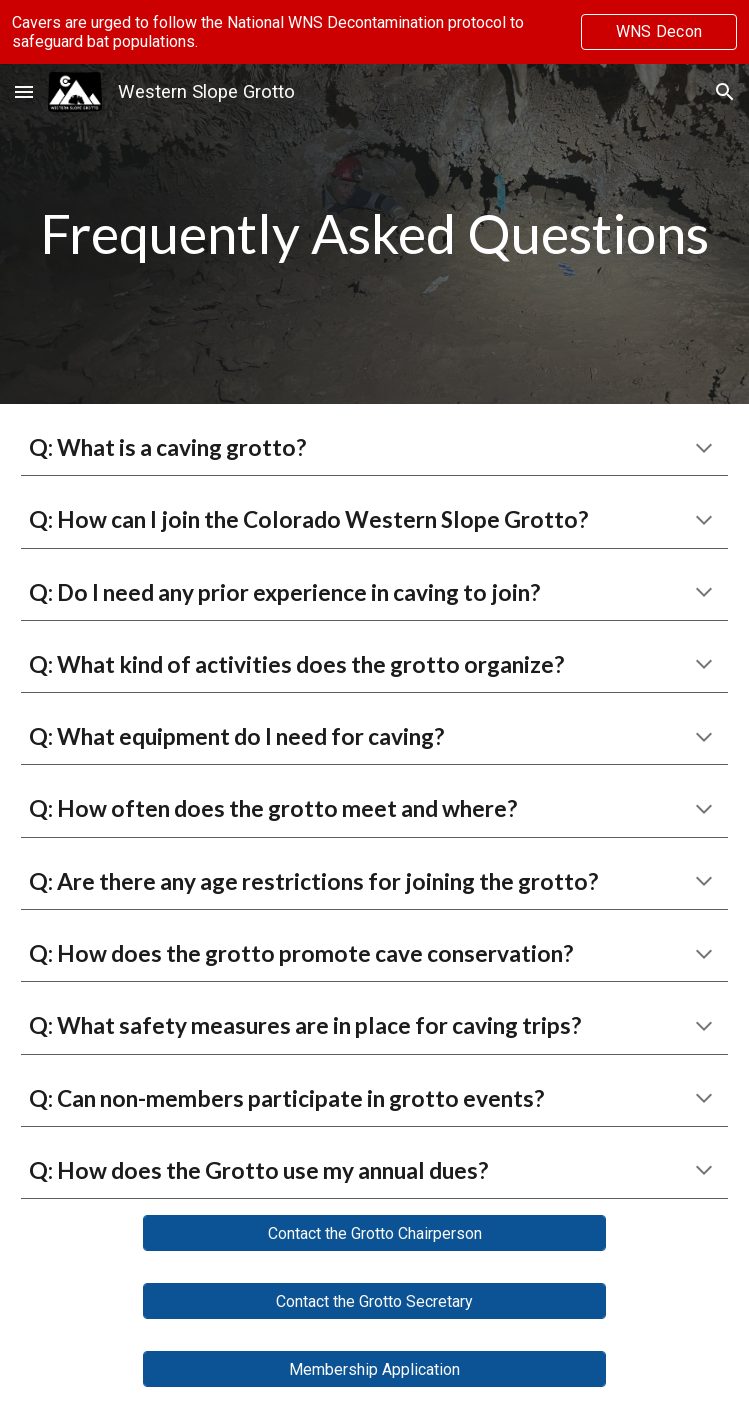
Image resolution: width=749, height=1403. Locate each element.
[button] (24, 91)
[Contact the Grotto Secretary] (374, 1301)
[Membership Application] (374, 1369)
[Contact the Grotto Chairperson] (374, 1233)
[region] (374, 32)
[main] (374, 234)
